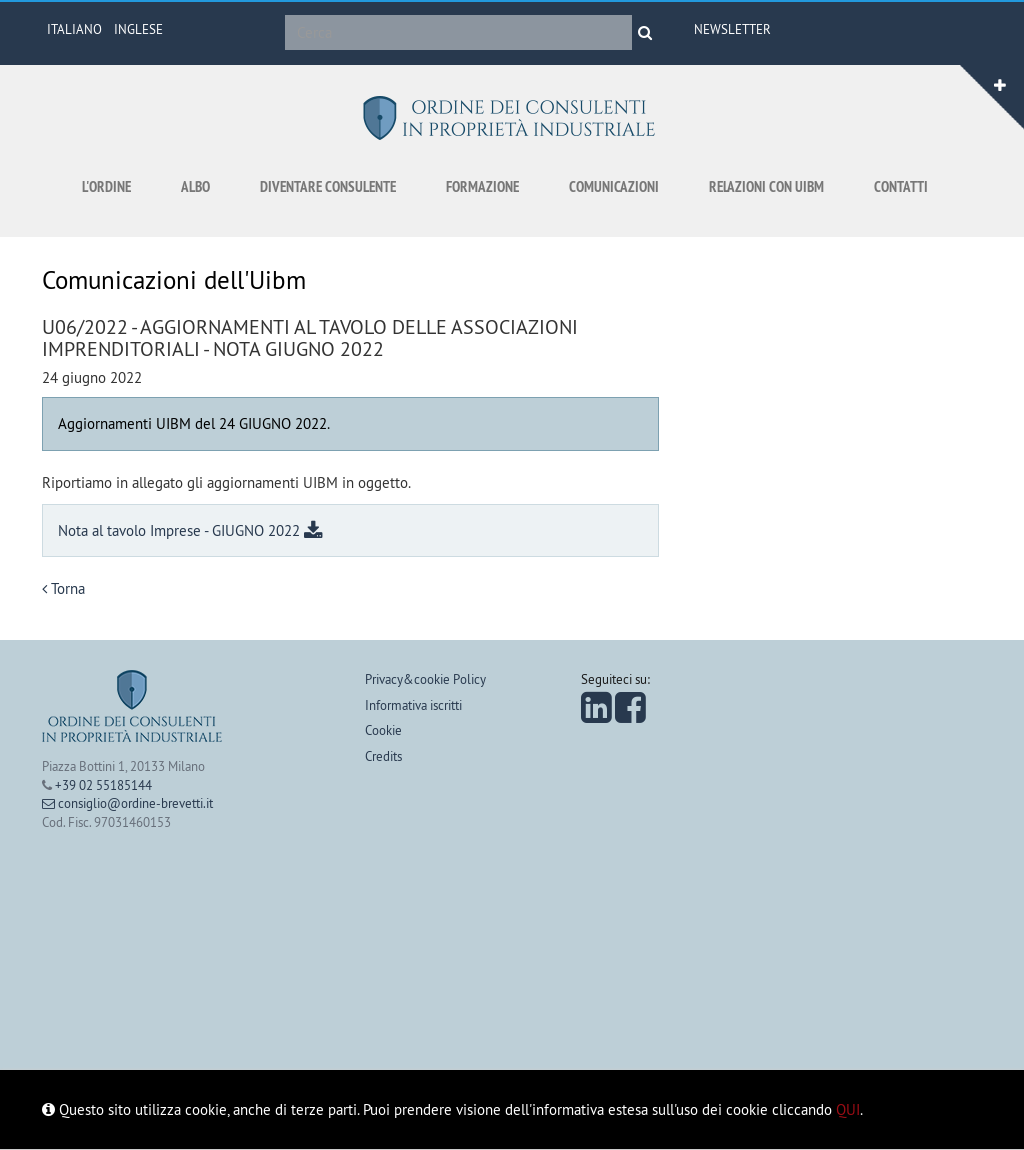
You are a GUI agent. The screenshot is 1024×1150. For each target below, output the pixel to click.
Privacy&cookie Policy (425, 679)
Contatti (901, 186)
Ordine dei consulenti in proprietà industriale (512, 118)
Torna (63, 588)
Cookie (383, 730)
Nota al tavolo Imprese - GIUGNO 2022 (190, 530)
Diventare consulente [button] (328, 186)
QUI (848, 1109)
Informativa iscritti (413, 705)
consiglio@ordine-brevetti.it (127, 803)
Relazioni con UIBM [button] (766, 186)
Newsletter (732, 29)
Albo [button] (195, 186)
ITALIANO (74, 29)
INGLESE (138, 29)
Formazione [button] (482, 186)
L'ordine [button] (106, 186)
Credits (383, 756)
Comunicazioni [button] (614, 186)
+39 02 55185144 (103, 785)
